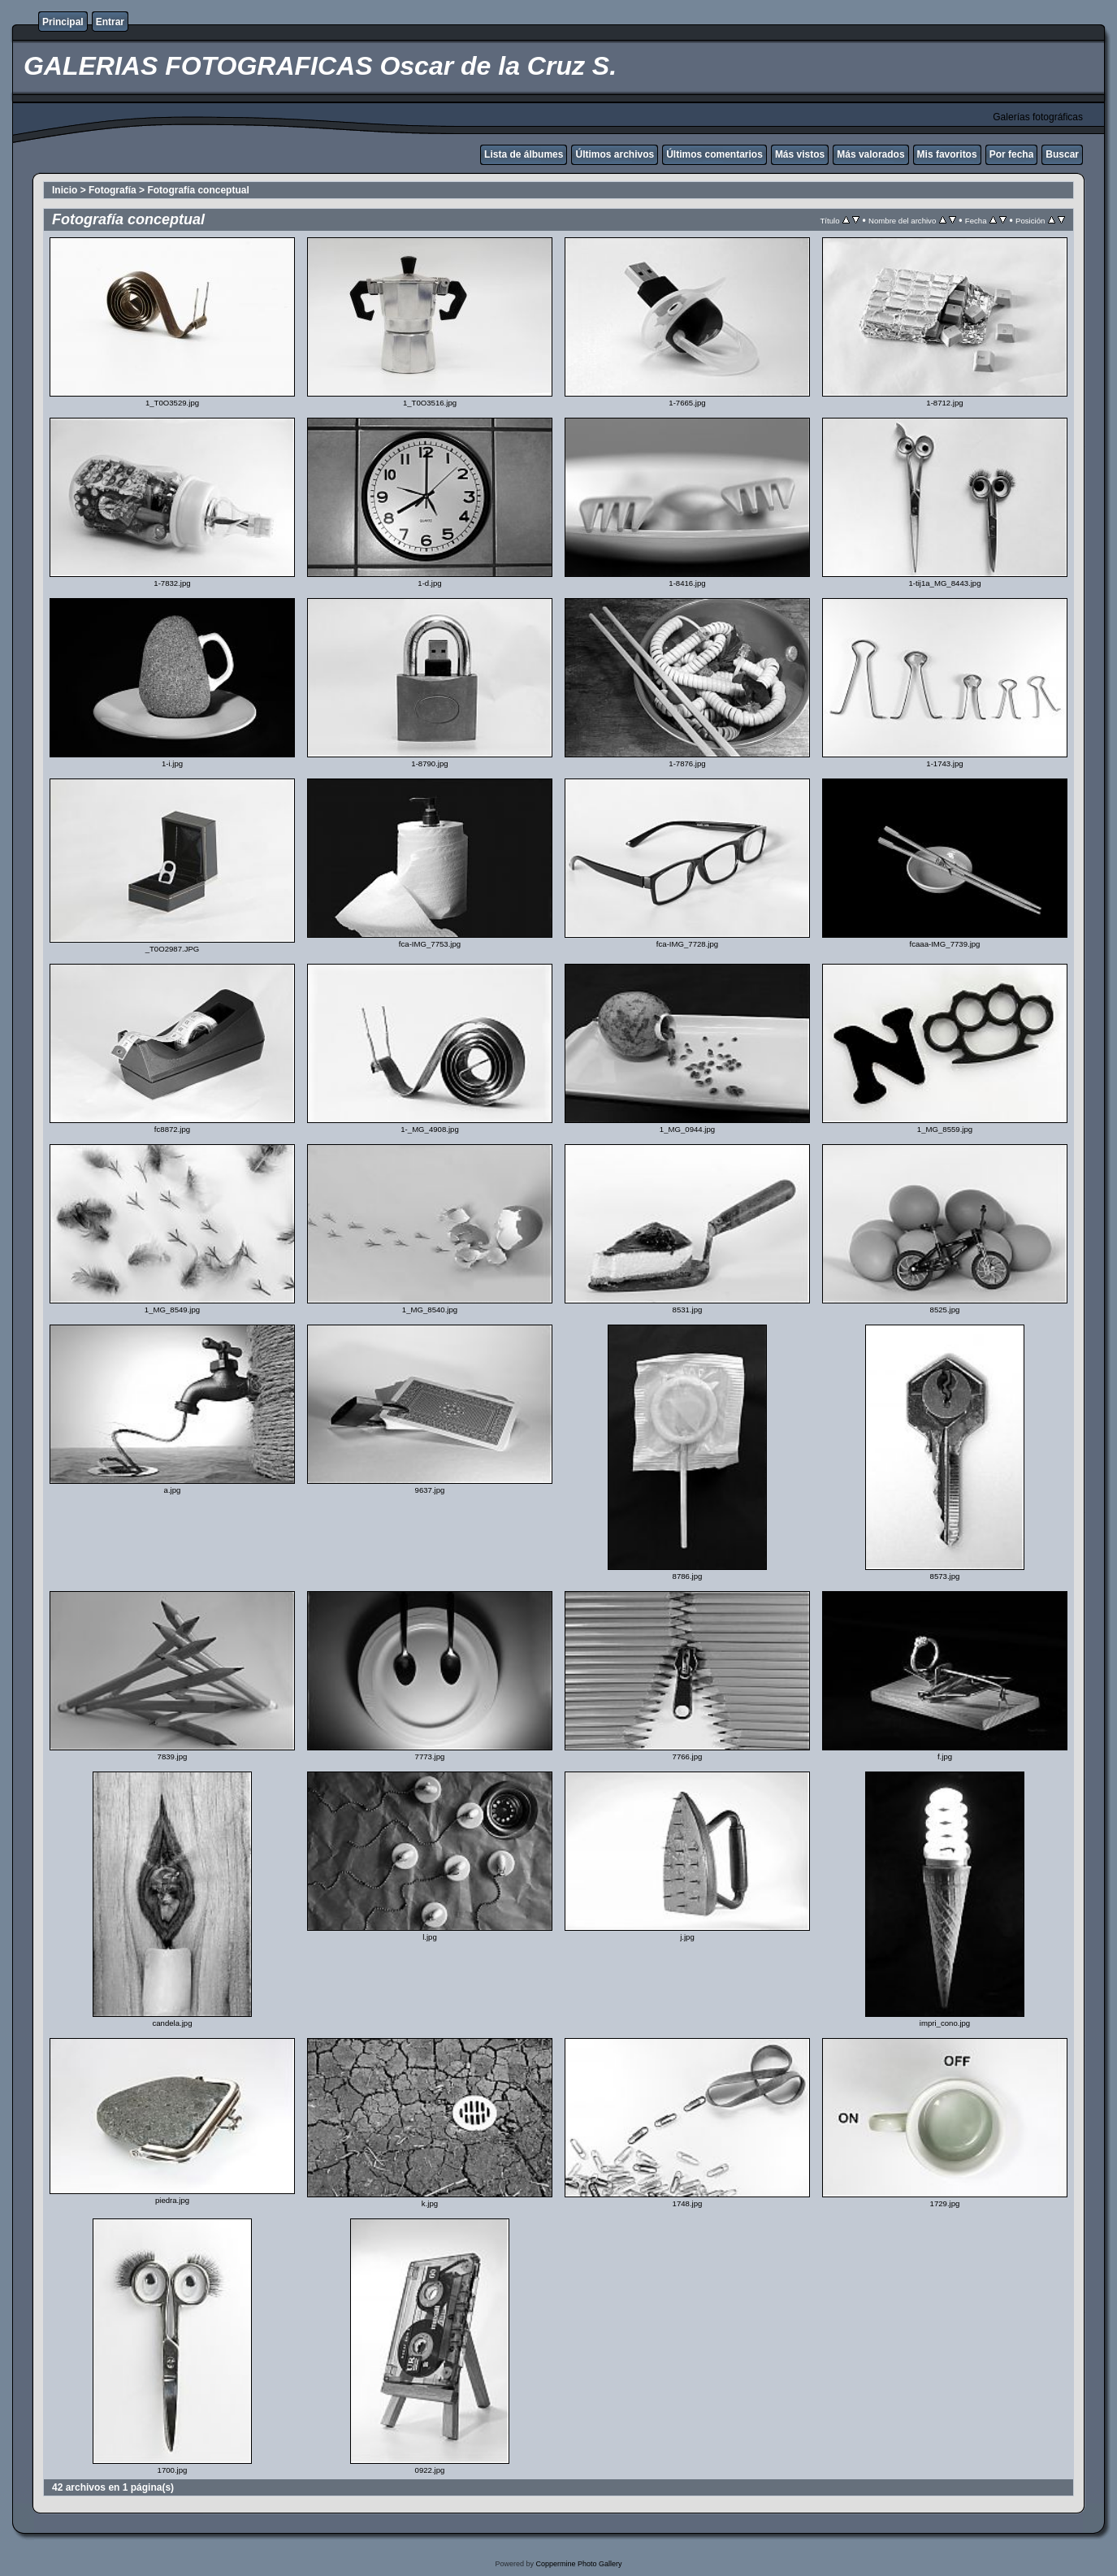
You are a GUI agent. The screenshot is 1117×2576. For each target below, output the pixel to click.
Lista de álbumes (523, 154)
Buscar (1062, 154)
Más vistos (800, 154)
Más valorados (870, 154)
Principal (63, 22)
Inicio (64, 190)
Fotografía (112, 190)
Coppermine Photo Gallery (578, 2564)
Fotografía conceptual (198, 190)
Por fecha (1011, 154)
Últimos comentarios (714, 154)
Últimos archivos (614, 154)
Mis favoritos (947, 154)
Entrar (110, 22)
